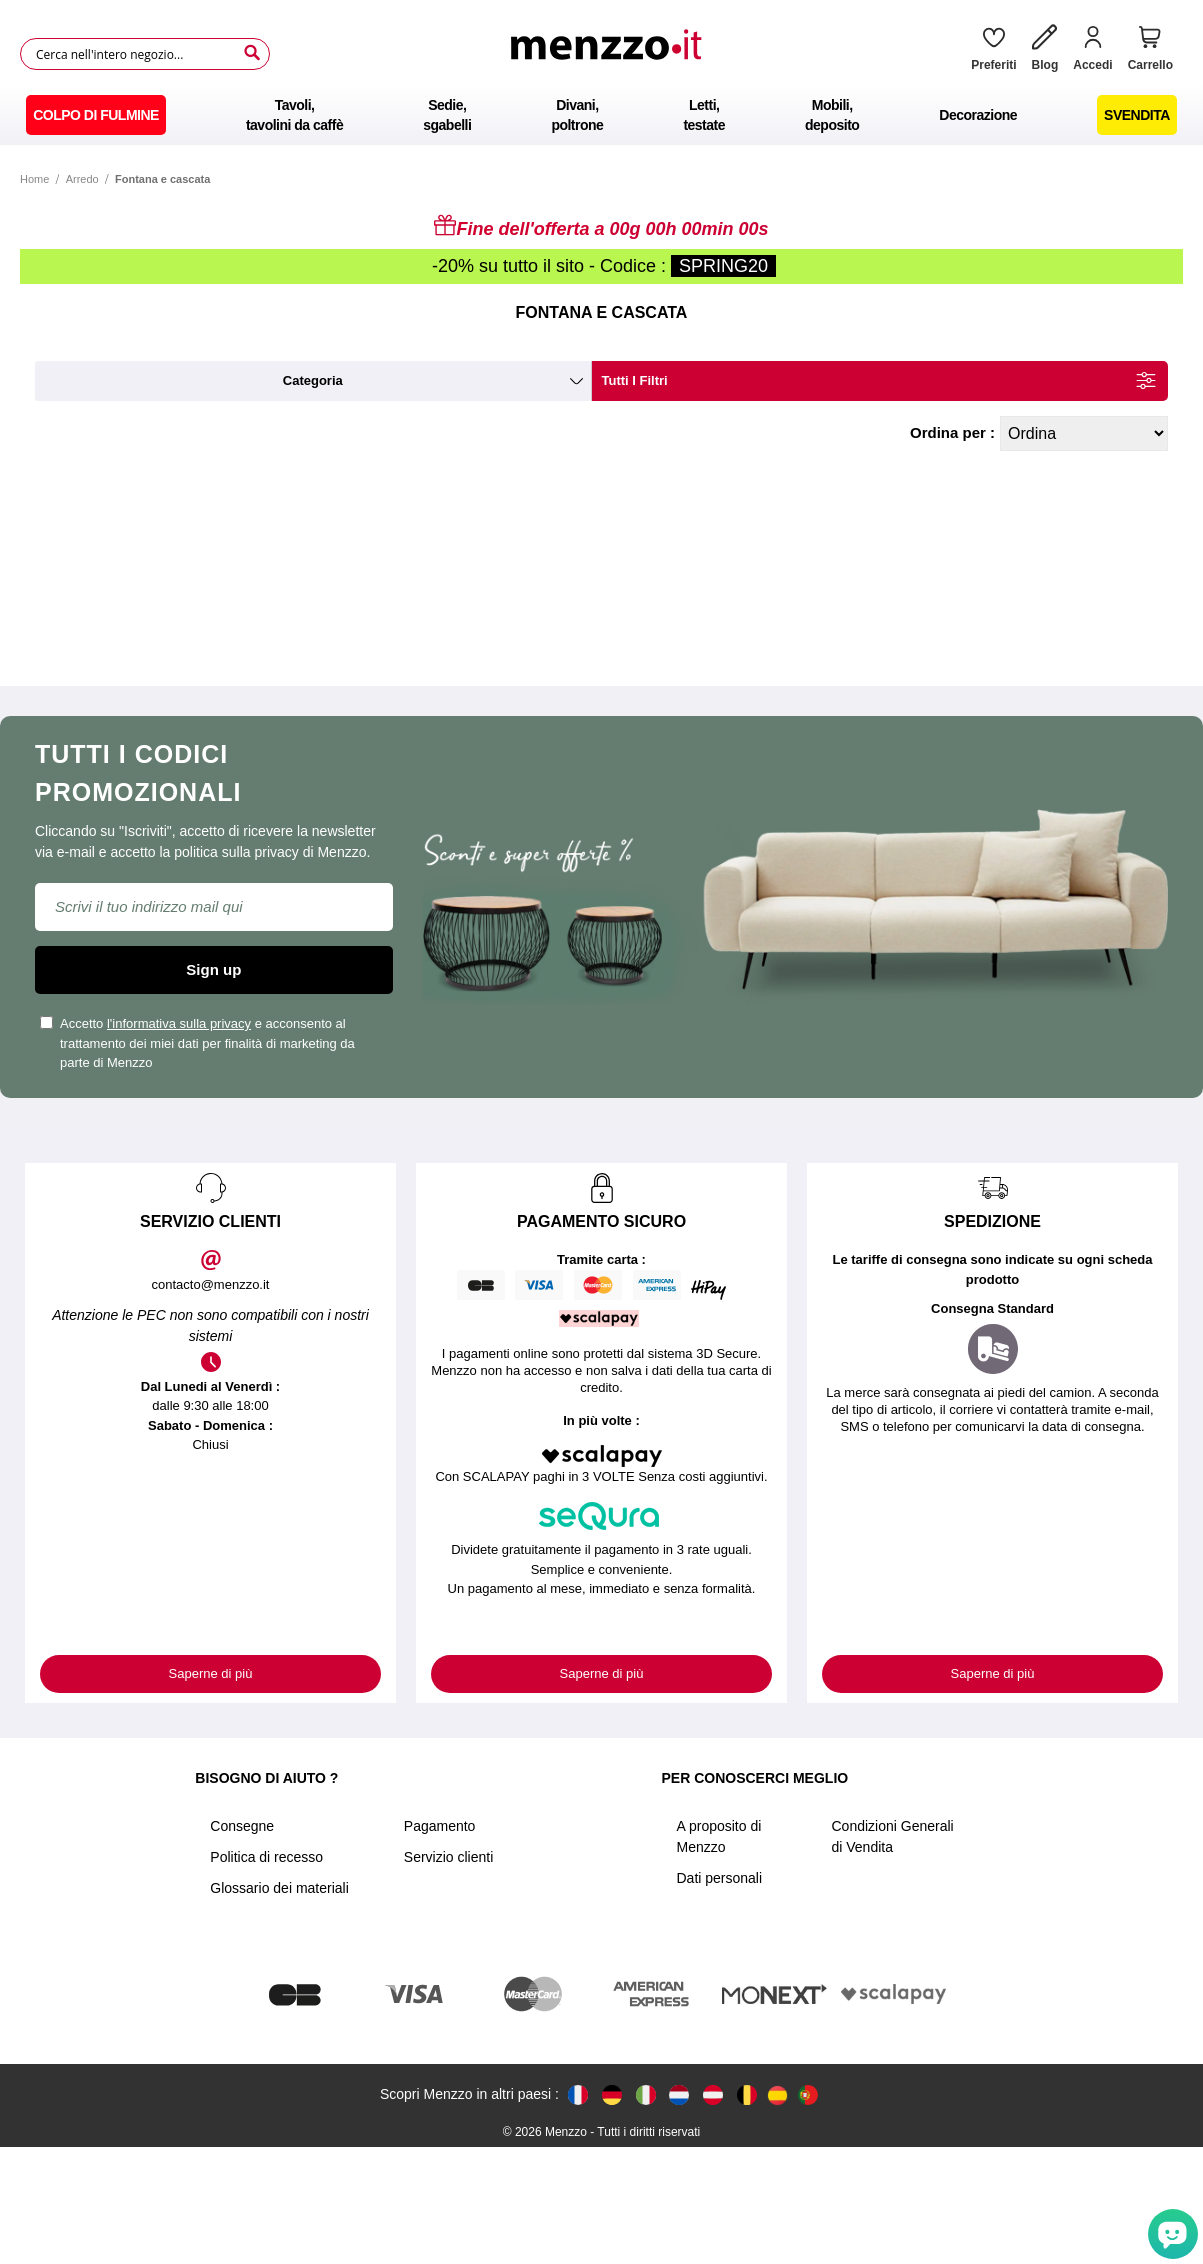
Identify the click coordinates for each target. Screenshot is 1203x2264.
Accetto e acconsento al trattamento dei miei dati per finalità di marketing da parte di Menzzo (197, 1043)
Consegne (242, 1826)
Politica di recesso (266, 1857)
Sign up (213, 969)
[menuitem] (96, 115)
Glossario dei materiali (279, 1888)
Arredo (82, 179)
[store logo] (613, 54)
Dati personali (719, 1878)
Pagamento (440, 1826)
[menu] (601, 115)
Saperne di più (211, 1673)
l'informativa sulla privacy (179, 1023)
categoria (313, 380)
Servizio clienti (448, 1857)
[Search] (252, 53)
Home (34, 179)
